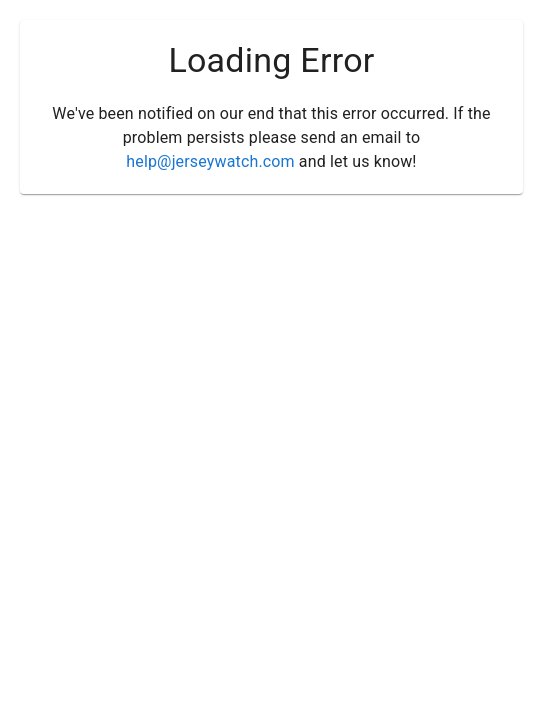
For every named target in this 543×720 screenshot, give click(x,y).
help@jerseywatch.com (210, 161)
